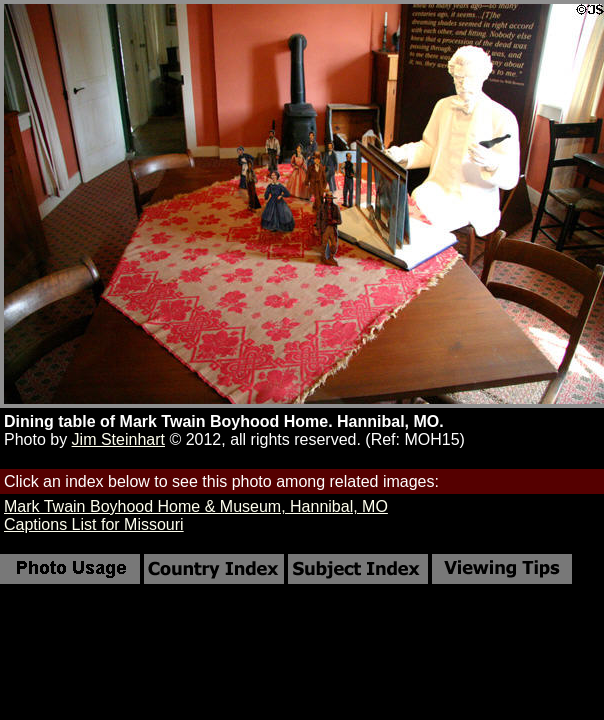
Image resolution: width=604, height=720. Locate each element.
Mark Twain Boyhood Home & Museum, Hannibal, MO (196, 506)
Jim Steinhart (118, 439)
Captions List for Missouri (94, 524)
